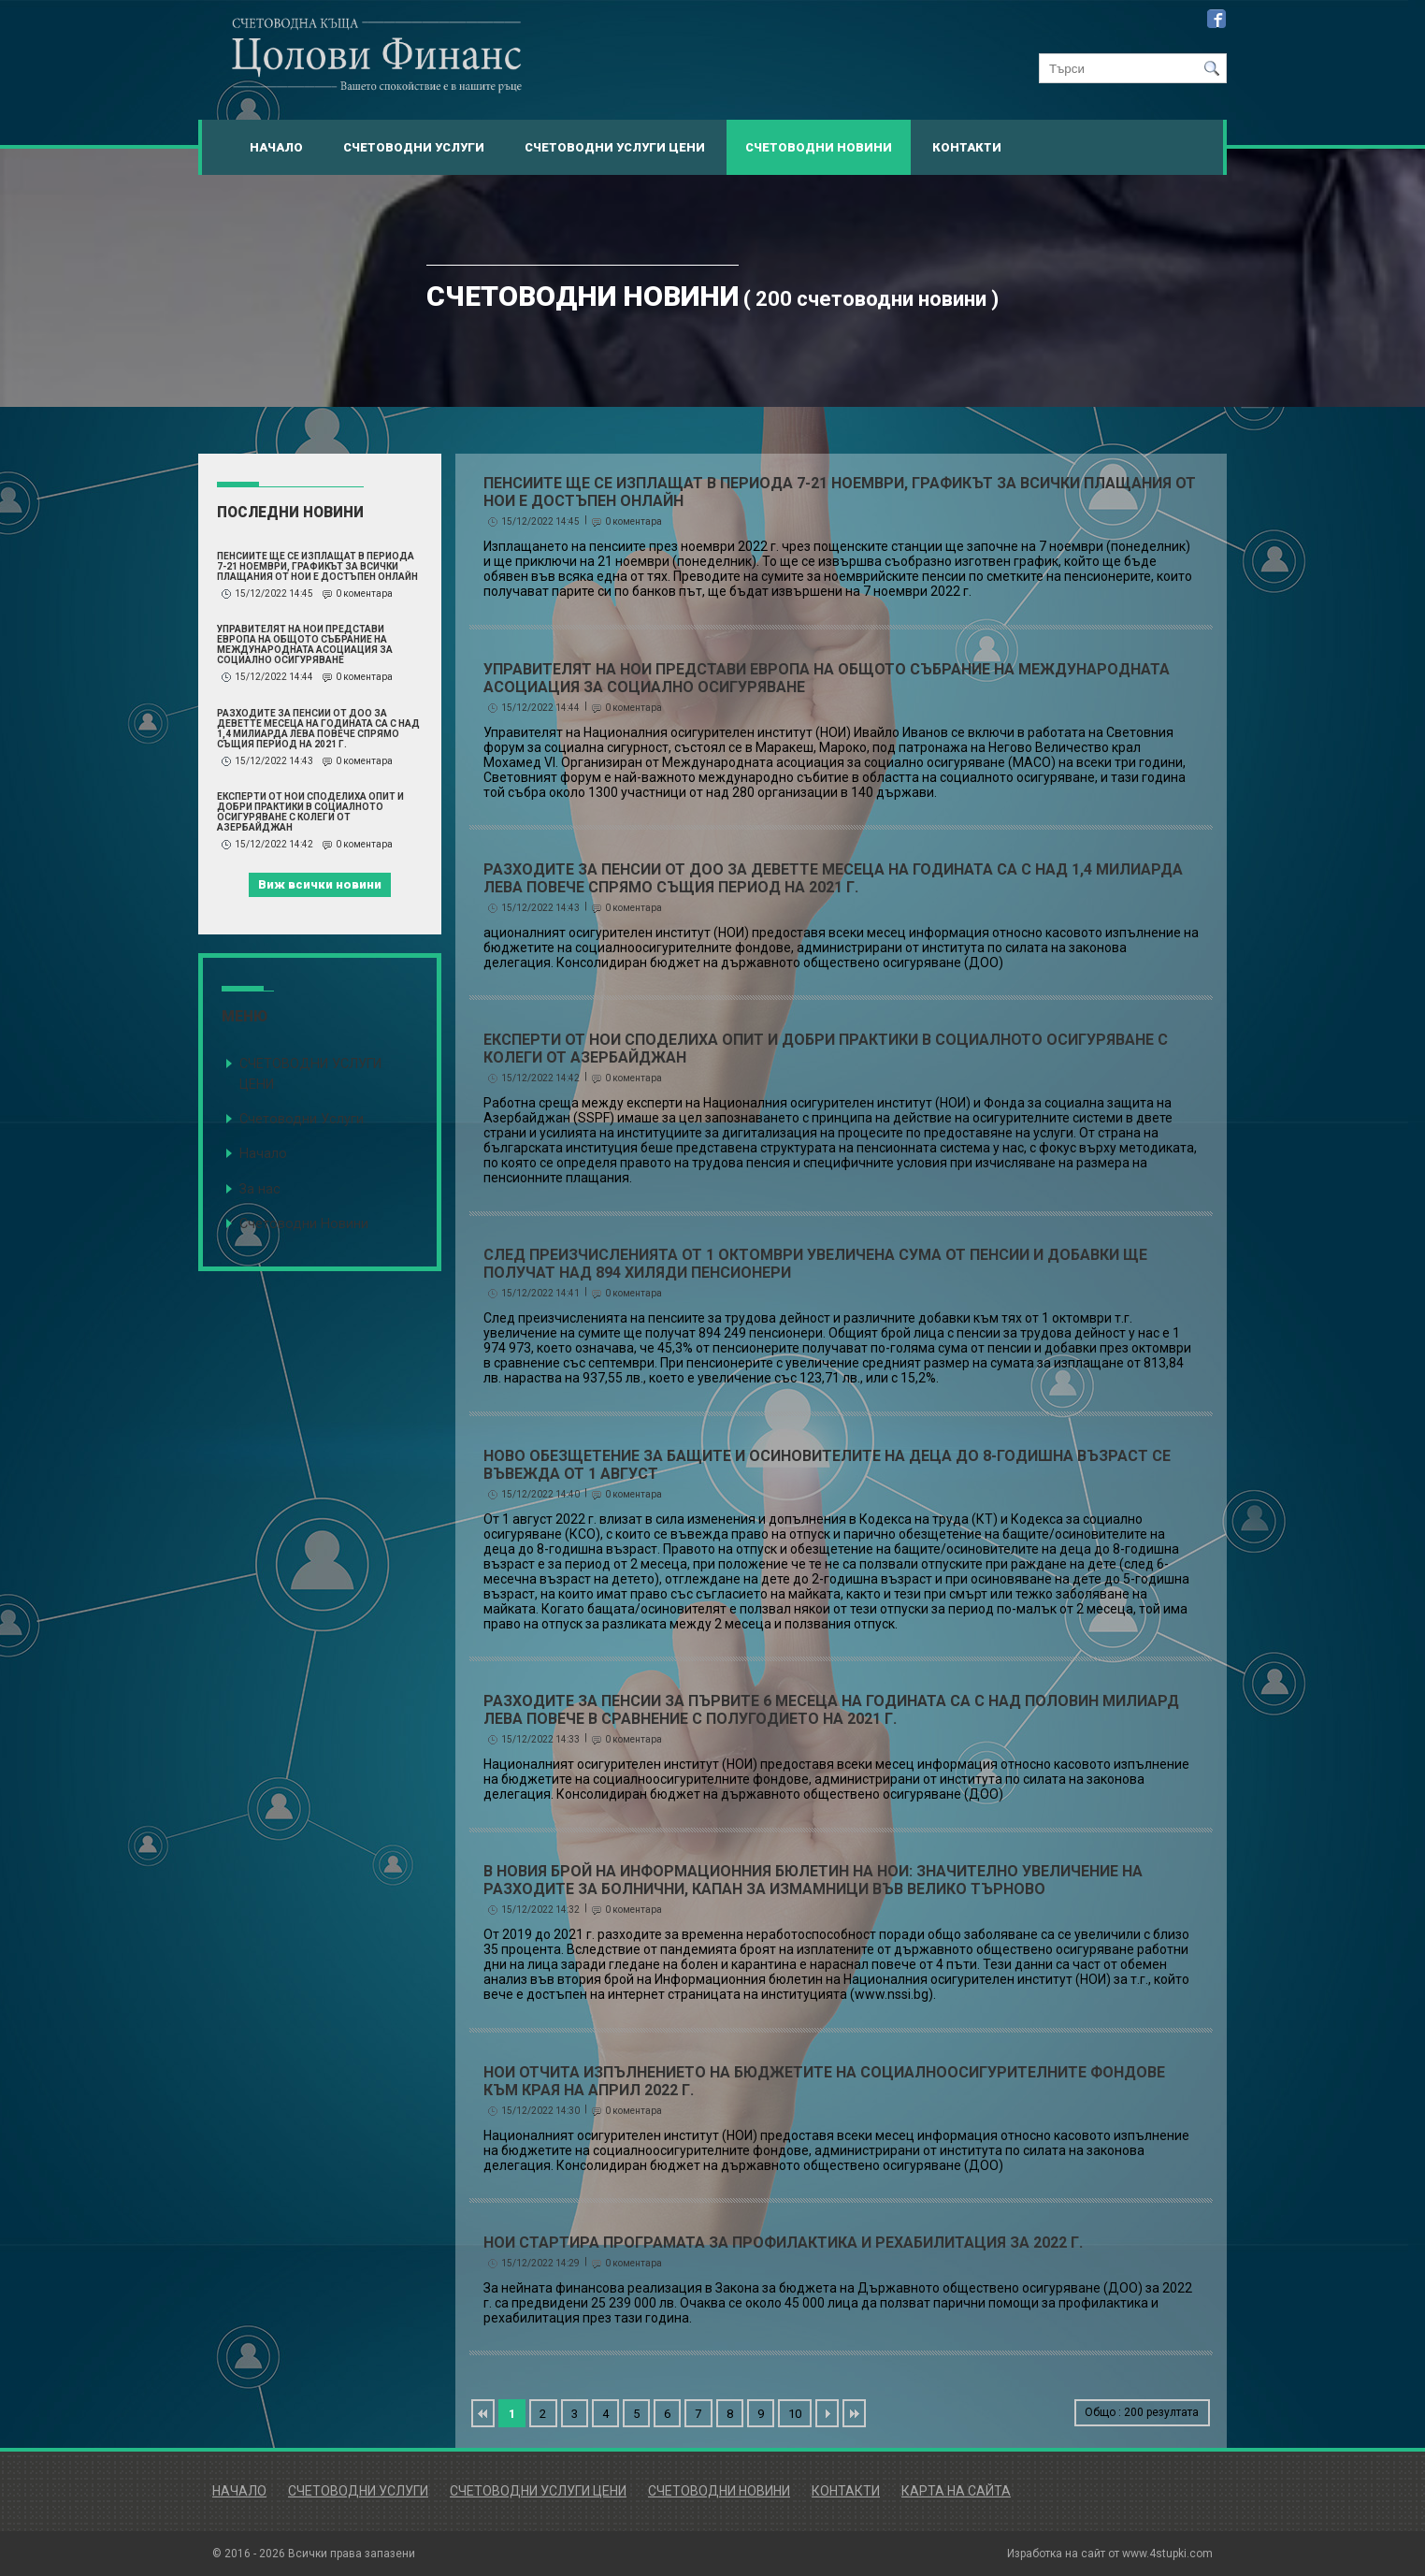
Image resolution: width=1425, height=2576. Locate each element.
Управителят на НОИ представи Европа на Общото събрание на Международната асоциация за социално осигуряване (305, 644)
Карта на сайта (956, 2490)
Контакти (966, 147)
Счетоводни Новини (818, 147)
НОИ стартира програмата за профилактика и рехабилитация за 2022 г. (783, 2242)
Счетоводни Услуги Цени (615, 147)
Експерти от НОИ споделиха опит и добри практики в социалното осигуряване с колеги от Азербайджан (310, 811)
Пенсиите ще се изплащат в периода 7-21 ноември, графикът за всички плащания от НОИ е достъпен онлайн (317, 566)
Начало (276, 147)
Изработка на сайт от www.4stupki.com (1110, 2553)
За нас (260, 1189)
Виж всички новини (319, 884)
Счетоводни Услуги (413, 147)
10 (794, 2414)
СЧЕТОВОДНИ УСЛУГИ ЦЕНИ (310, 1074)
